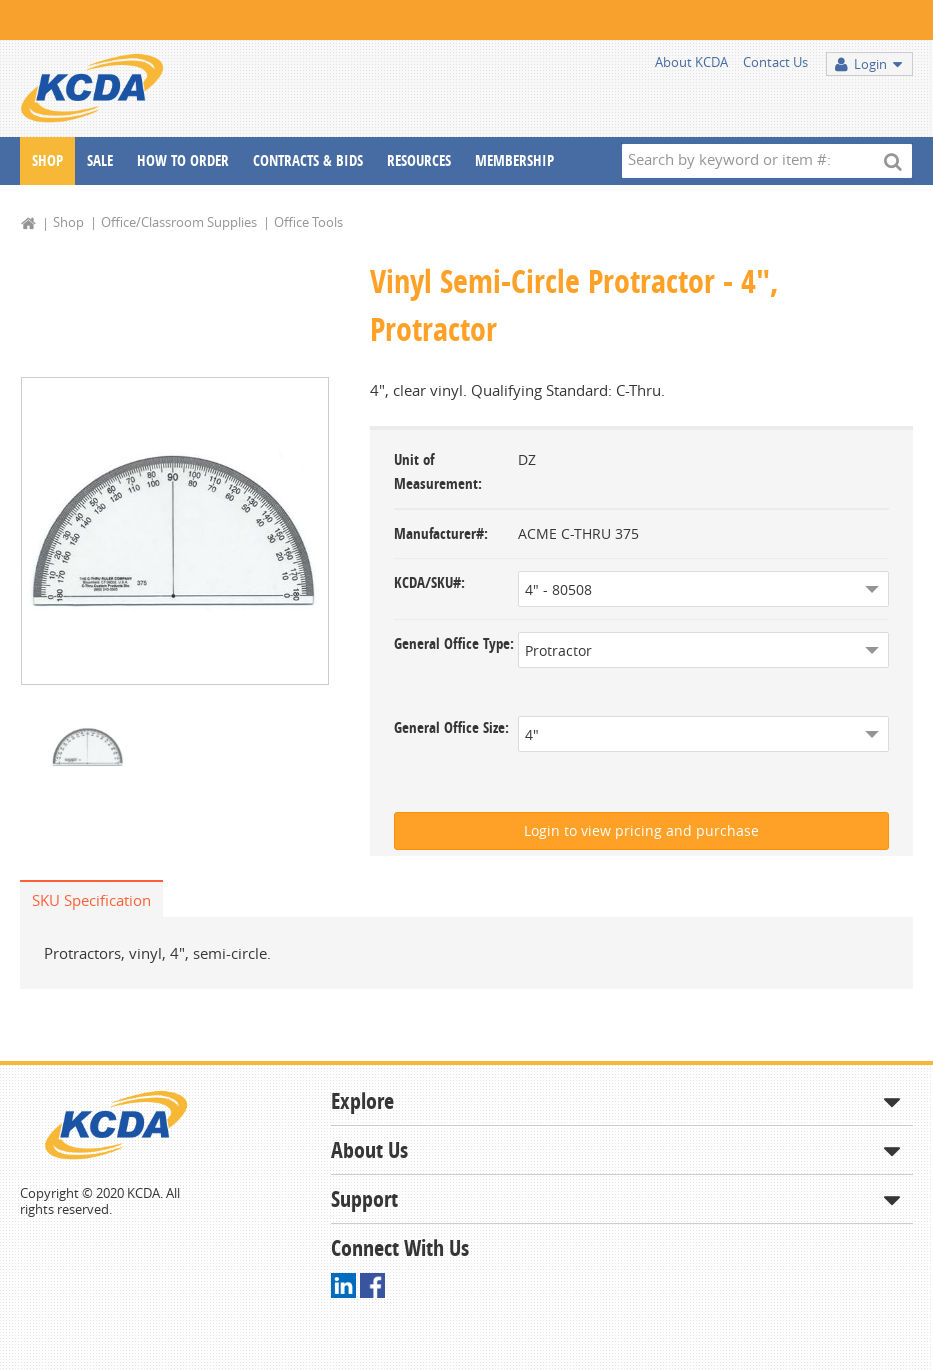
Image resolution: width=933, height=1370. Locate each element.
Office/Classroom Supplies (179, 222)
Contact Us (775, 62)
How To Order (183, 160)
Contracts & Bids (308, 160)
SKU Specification (91, 900)
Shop (47, 160)
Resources (419, 160)
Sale (100, 160)
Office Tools (308, 222)
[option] (175, 532)
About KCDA (691, 62)
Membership (514, 160)
